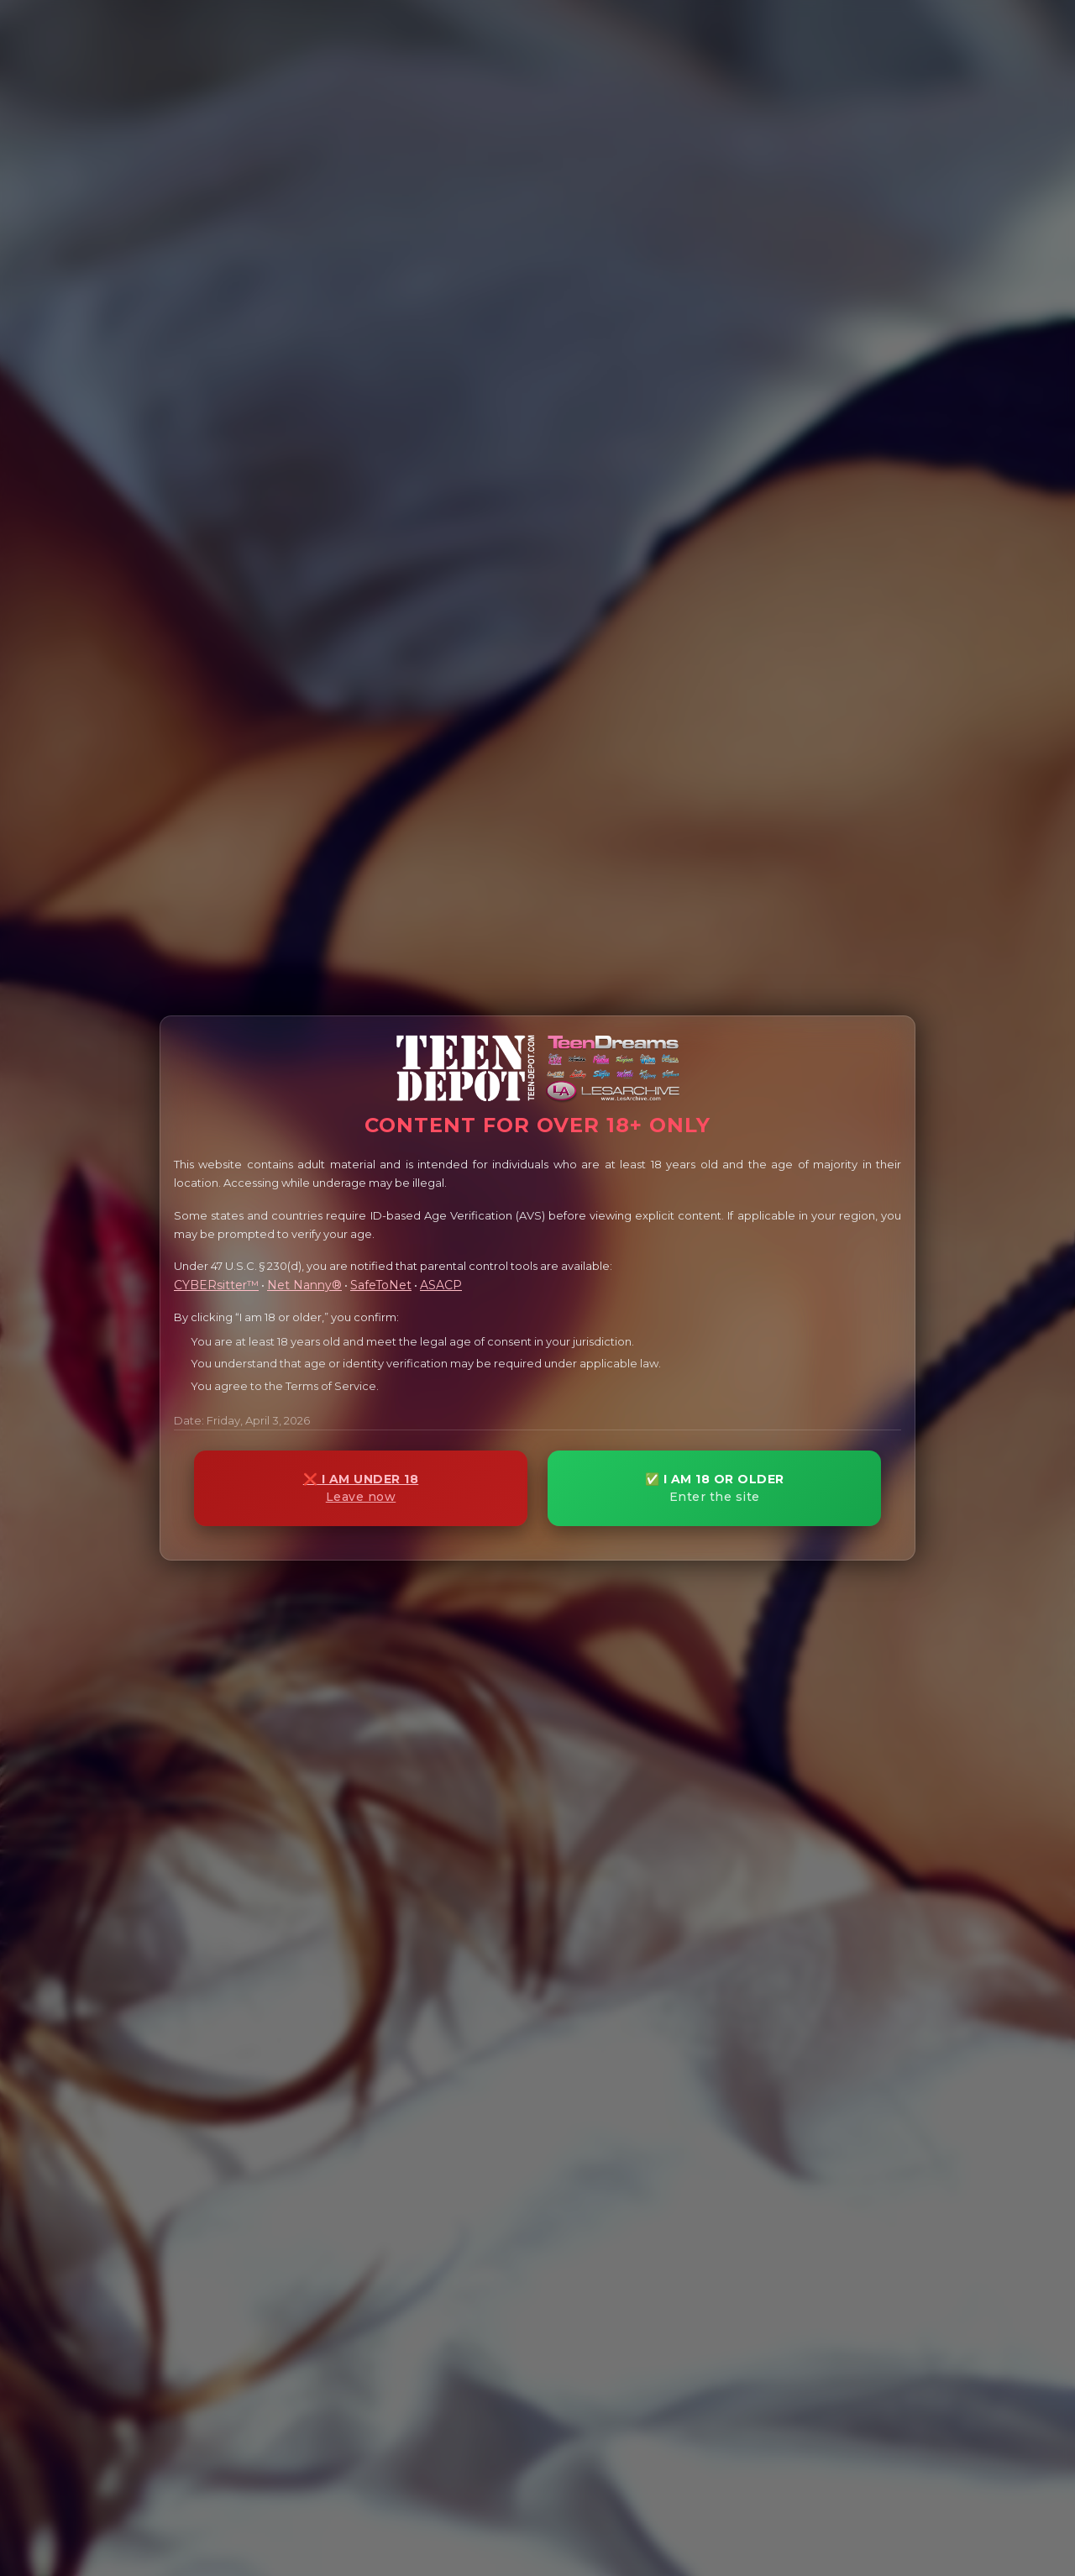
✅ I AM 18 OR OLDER (714, 1488)
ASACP (441, 1285)
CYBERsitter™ (216, 1285)
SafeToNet (381, 1285)
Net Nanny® (304, 1285)
